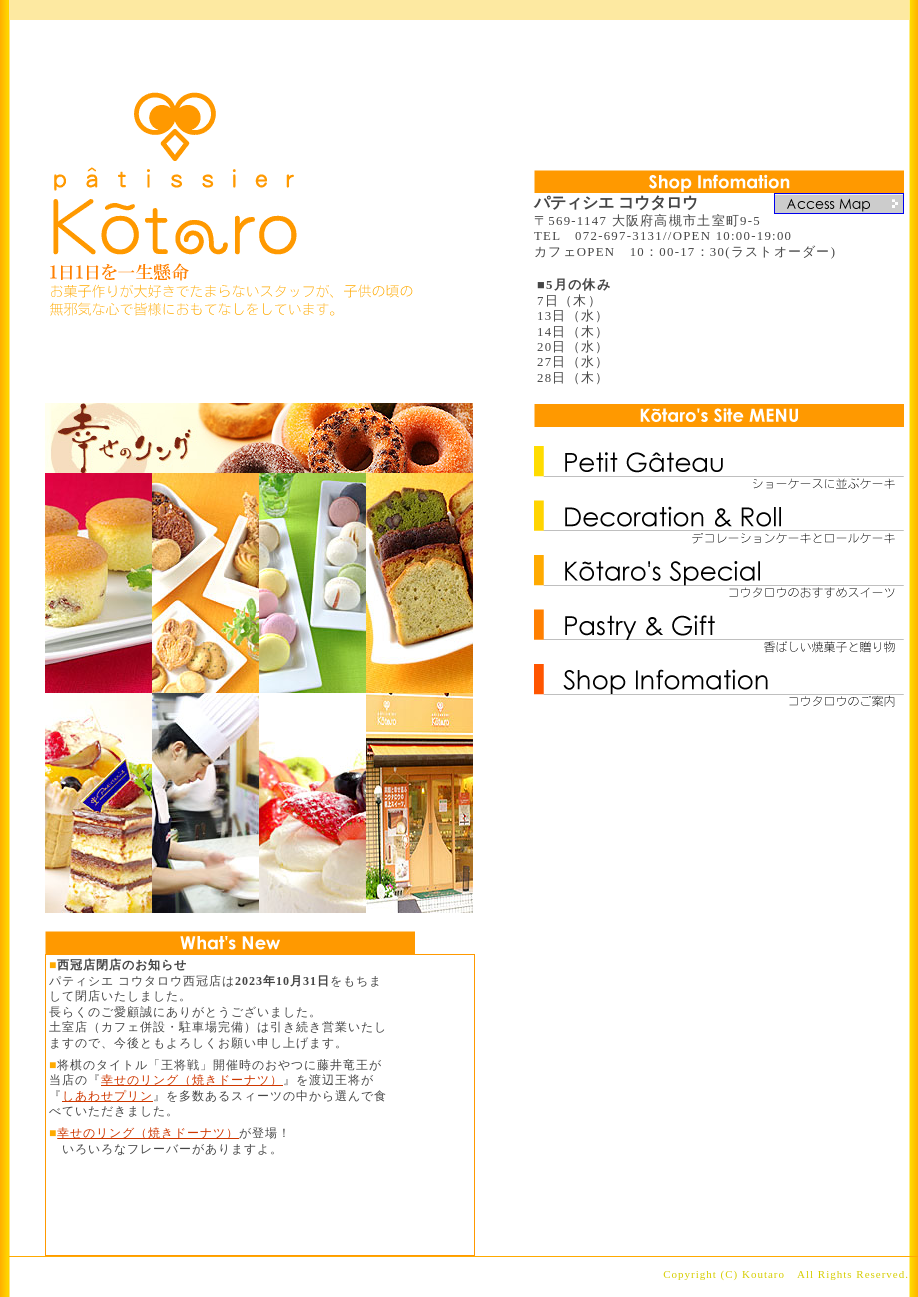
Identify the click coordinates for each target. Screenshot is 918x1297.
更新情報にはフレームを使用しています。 (260, 1105)
